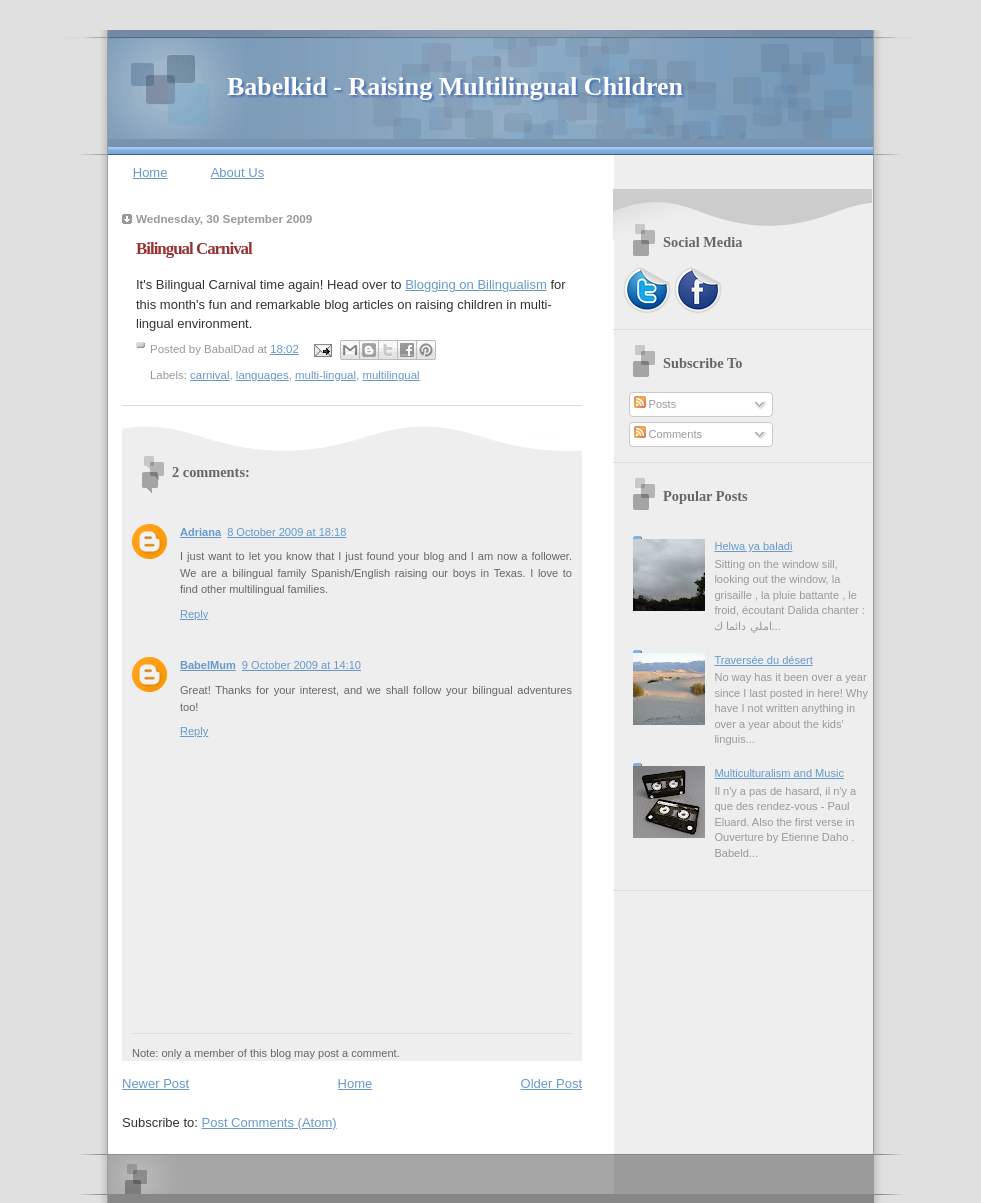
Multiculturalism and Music (779, 773)
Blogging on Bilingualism (476, 284)
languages (262, 375)
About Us (237, 172)
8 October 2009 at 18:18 (286, 532)
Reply (194, 614)
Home (150, 172)
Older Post (551, 1083)
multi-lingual (325, 375)
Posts (655, 404)
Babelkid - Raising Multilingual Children (455, 86)
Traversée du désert (763, 660)
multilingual (390, 375)
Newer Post (155, 1083)
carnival (209, 375)
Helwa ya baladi (753, 546)
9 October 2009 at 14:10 (301, 665)
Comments (668, 434)
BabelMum (208, 665)
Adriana (200, 532)
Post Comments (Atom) (269, 1122)
